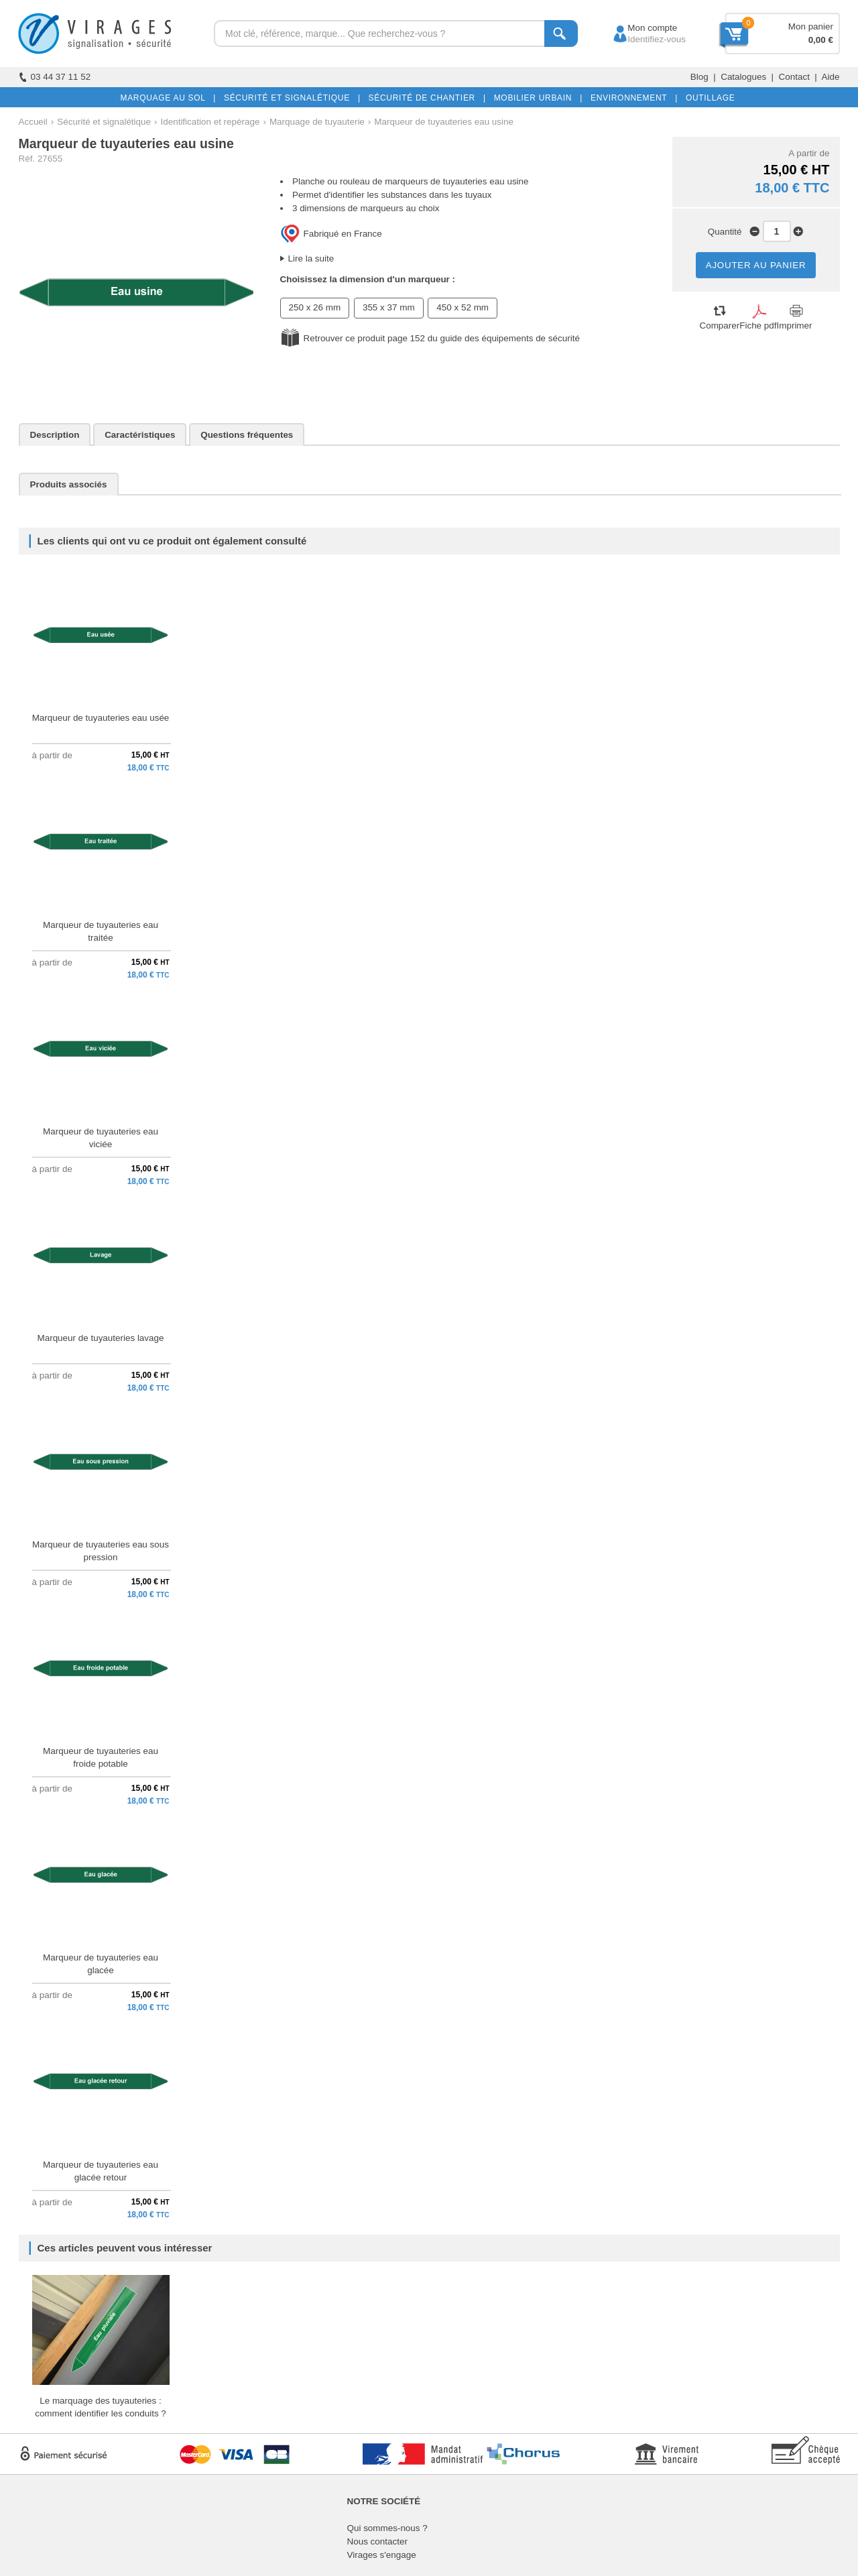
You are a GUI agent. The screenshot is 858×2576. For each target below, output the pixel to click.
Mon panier (810, 26)
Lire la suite (311, 258)
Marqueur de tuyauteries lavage (101, 1338)
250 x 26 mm (315, 307)
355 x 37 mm (389, 307)
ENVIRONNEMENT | (631, 98)
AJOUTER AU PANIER (756, 265)
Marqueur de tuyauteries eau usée (101, 718)
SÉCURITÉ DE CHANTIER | (424, 98)
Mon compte (640, 28)
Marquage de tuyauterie (317, 122)
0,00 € (820, 40)
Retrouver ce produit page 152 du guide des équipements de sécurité (442, 338)
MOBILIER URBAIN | (536, 98)
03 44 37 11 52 (55, 77)
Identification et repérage (210, 122)
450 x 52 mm (462, 307)
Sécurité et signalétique (104, 122)
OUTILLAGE (707, 98)
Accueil (33, 122)
